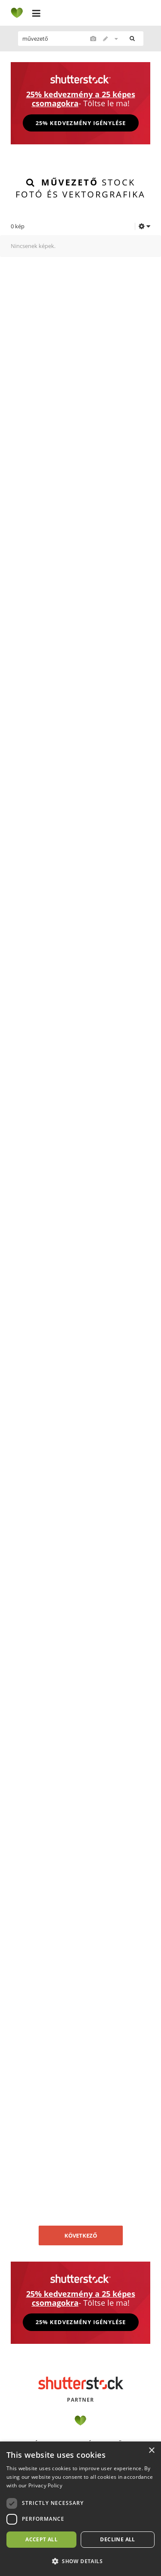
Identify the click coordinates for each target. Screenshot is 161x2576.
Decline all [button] (117, 2539)
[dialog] (80, 2509)
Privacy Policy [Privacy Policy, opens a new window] (45, 2485)
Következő (80, 2235)
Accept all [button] (41, 2539)
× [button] (151, 2450)
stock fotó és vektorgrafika (80, 188)
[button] (80, 2561)
